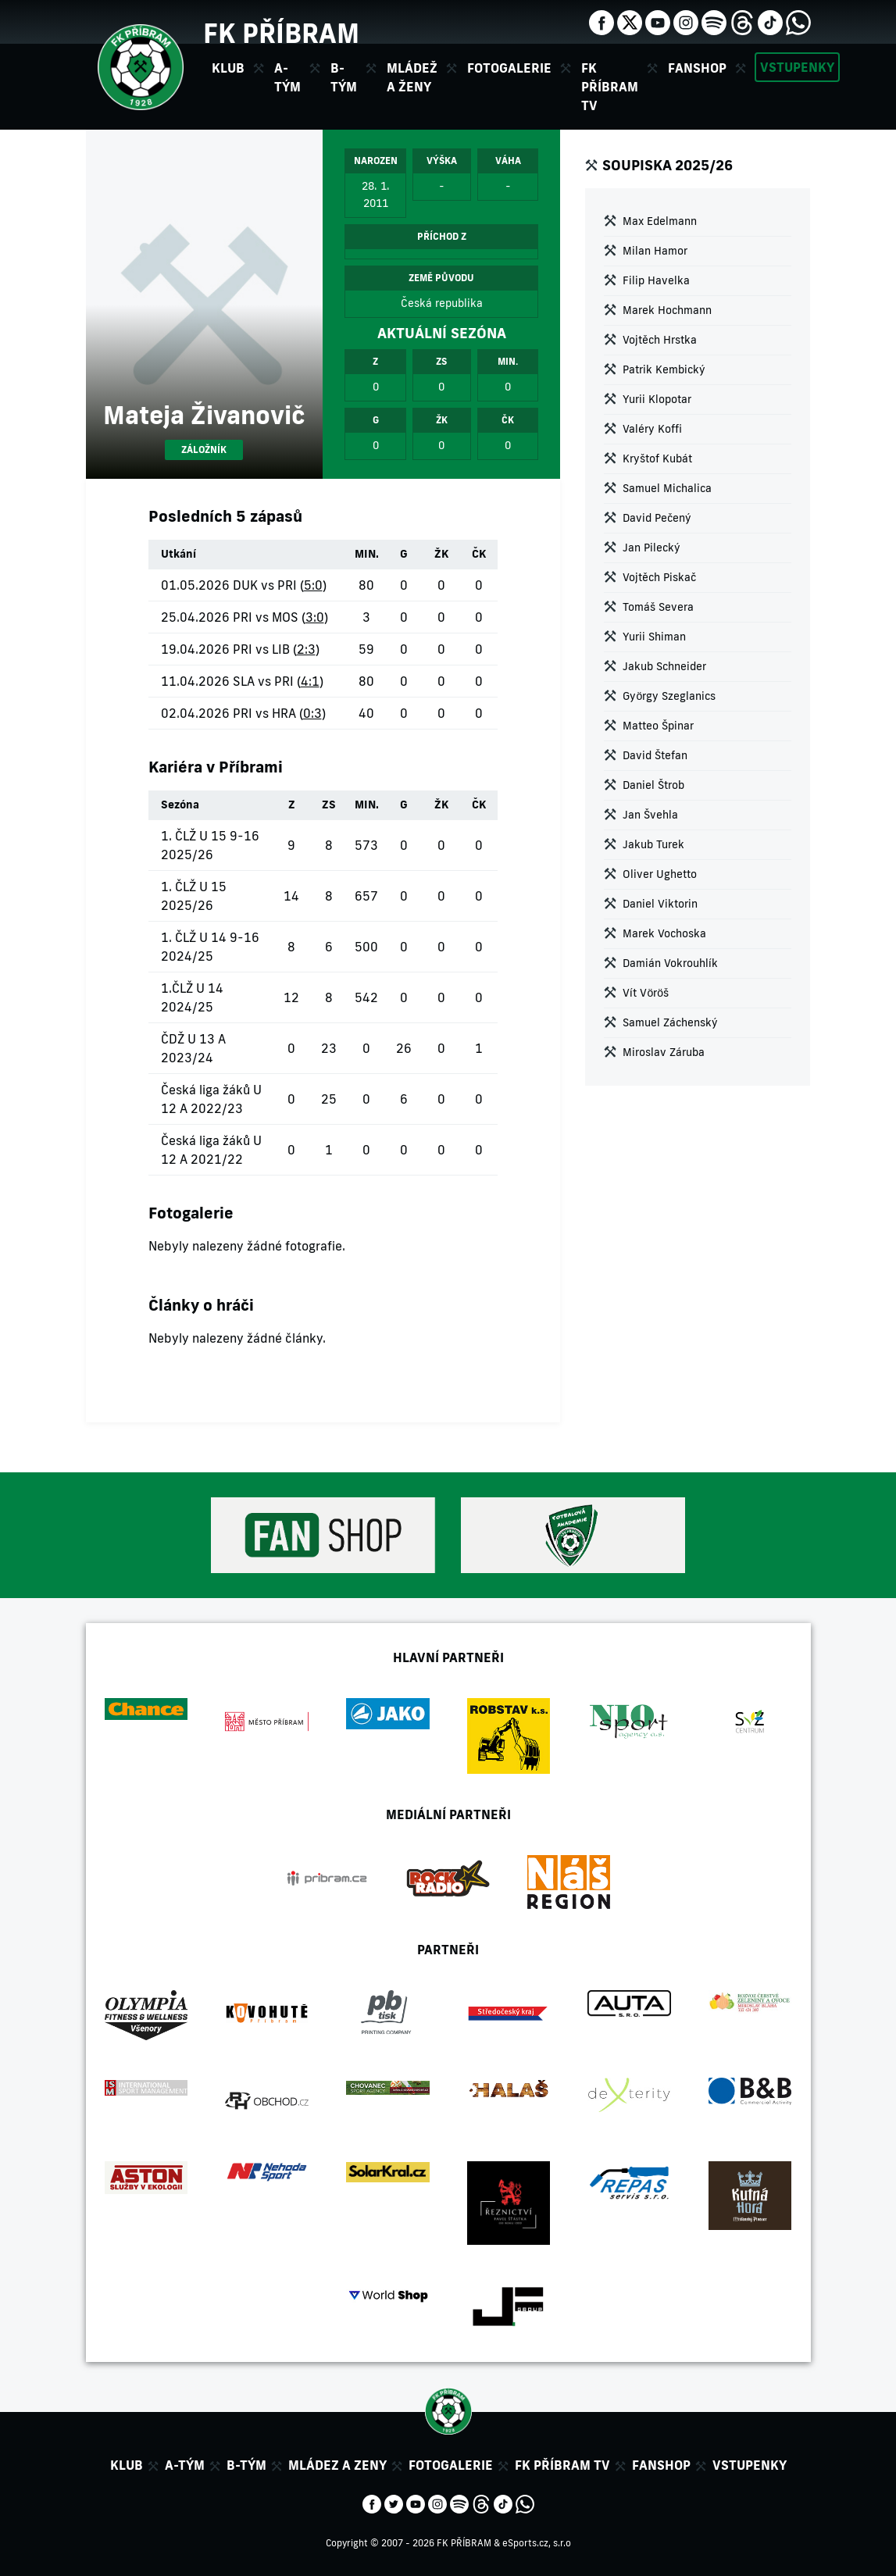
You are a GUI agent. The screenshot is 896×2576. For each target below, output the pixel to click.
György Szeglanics (669, 696)
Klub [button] (228, 68)
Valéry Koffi (652, 429)
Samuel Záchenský (670, 1022)
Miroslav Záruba (664, 1052)
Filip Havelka (656, 280)
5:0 (313, 585)
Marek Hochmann (667, 310)
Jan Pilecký (651, 548)
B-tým (246, 2465)
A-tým (185, 2465)
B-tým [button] (343, 77)
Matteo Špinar (658, 726)
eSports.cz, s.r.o (536, 2543)
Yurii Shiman (654, 637)
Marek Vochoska (664, 933)
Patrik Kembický (664, 369)
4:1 (310, 681)
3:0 (314, 617)
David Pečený (657, 518)
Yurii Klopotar (657, 399)
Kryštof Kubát (657, 458)
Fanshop (697, 68)
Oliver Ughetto (660, 874)
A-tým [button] (287, 77)
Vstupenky (797, 67)
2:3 (306, 649)
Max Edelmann (660, 221)
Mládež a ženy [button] (412, 77)
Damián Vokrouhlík (670, 963)
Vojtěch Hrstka (660, 340)
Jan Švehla (650, 815)
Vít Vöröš (646, 993)
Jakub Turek (653, 844)
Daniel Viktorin (660, 904)
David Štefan (655, 755)
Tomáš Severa (658, 607)
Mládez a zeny (337, 2465)
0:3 (312, 713)
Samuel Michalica (667, 488)
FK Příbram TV (609, 86)
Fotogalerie (509, 68)
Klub (126, 2465)
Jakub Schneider (664, 666)
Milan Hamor (655, 251)
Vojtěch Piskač (659, 577)
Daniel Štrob (653, 785)
